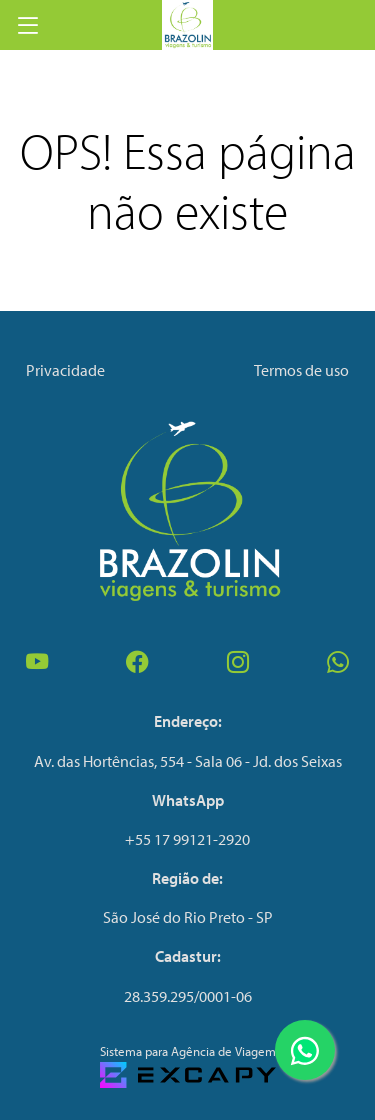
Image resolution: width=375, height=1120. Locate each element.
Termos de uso (301, 370)
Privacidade (65, 370)
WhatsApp (188, 800)
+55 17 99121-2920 (187, 839)
